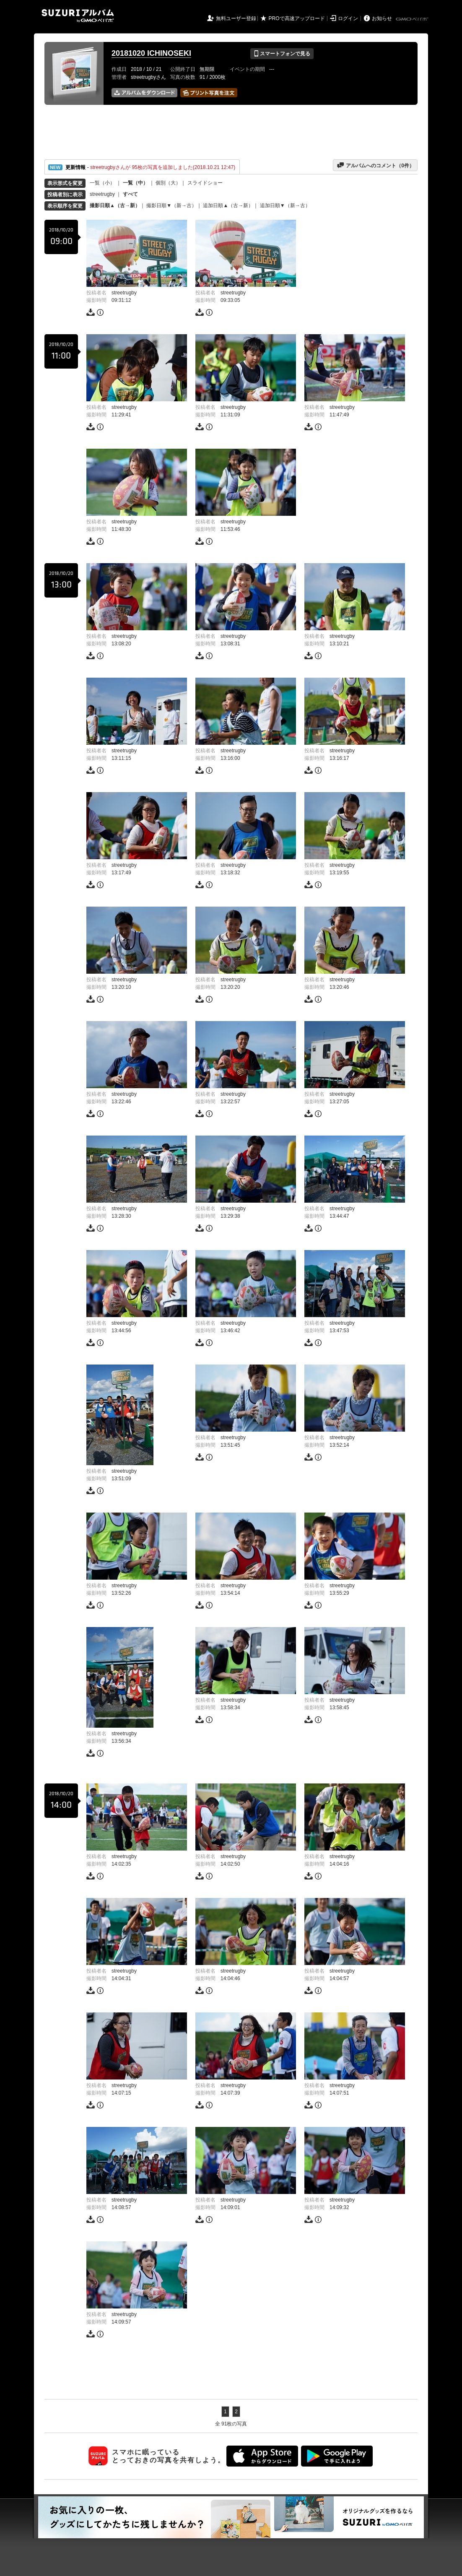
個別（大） (168, 183)
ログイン (348, 18)
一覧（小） (102, 183)
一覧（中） (135, 183)
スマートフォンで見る (282, 53)
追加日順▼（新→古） (285, 205)
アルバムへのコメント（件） (375, 165)
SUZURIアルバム (78, 16)
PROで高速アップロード (297, 18)
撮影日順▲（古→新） (115, 205)
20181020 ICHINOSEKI (151, 53)
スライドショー (205, 183)
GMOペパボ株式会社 (412, 19)
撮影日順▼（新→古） (171, 205)
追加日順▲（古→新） (228, 205)
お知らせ (382, 18)
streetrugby (102, 194)
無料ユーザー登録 (236, 18)
